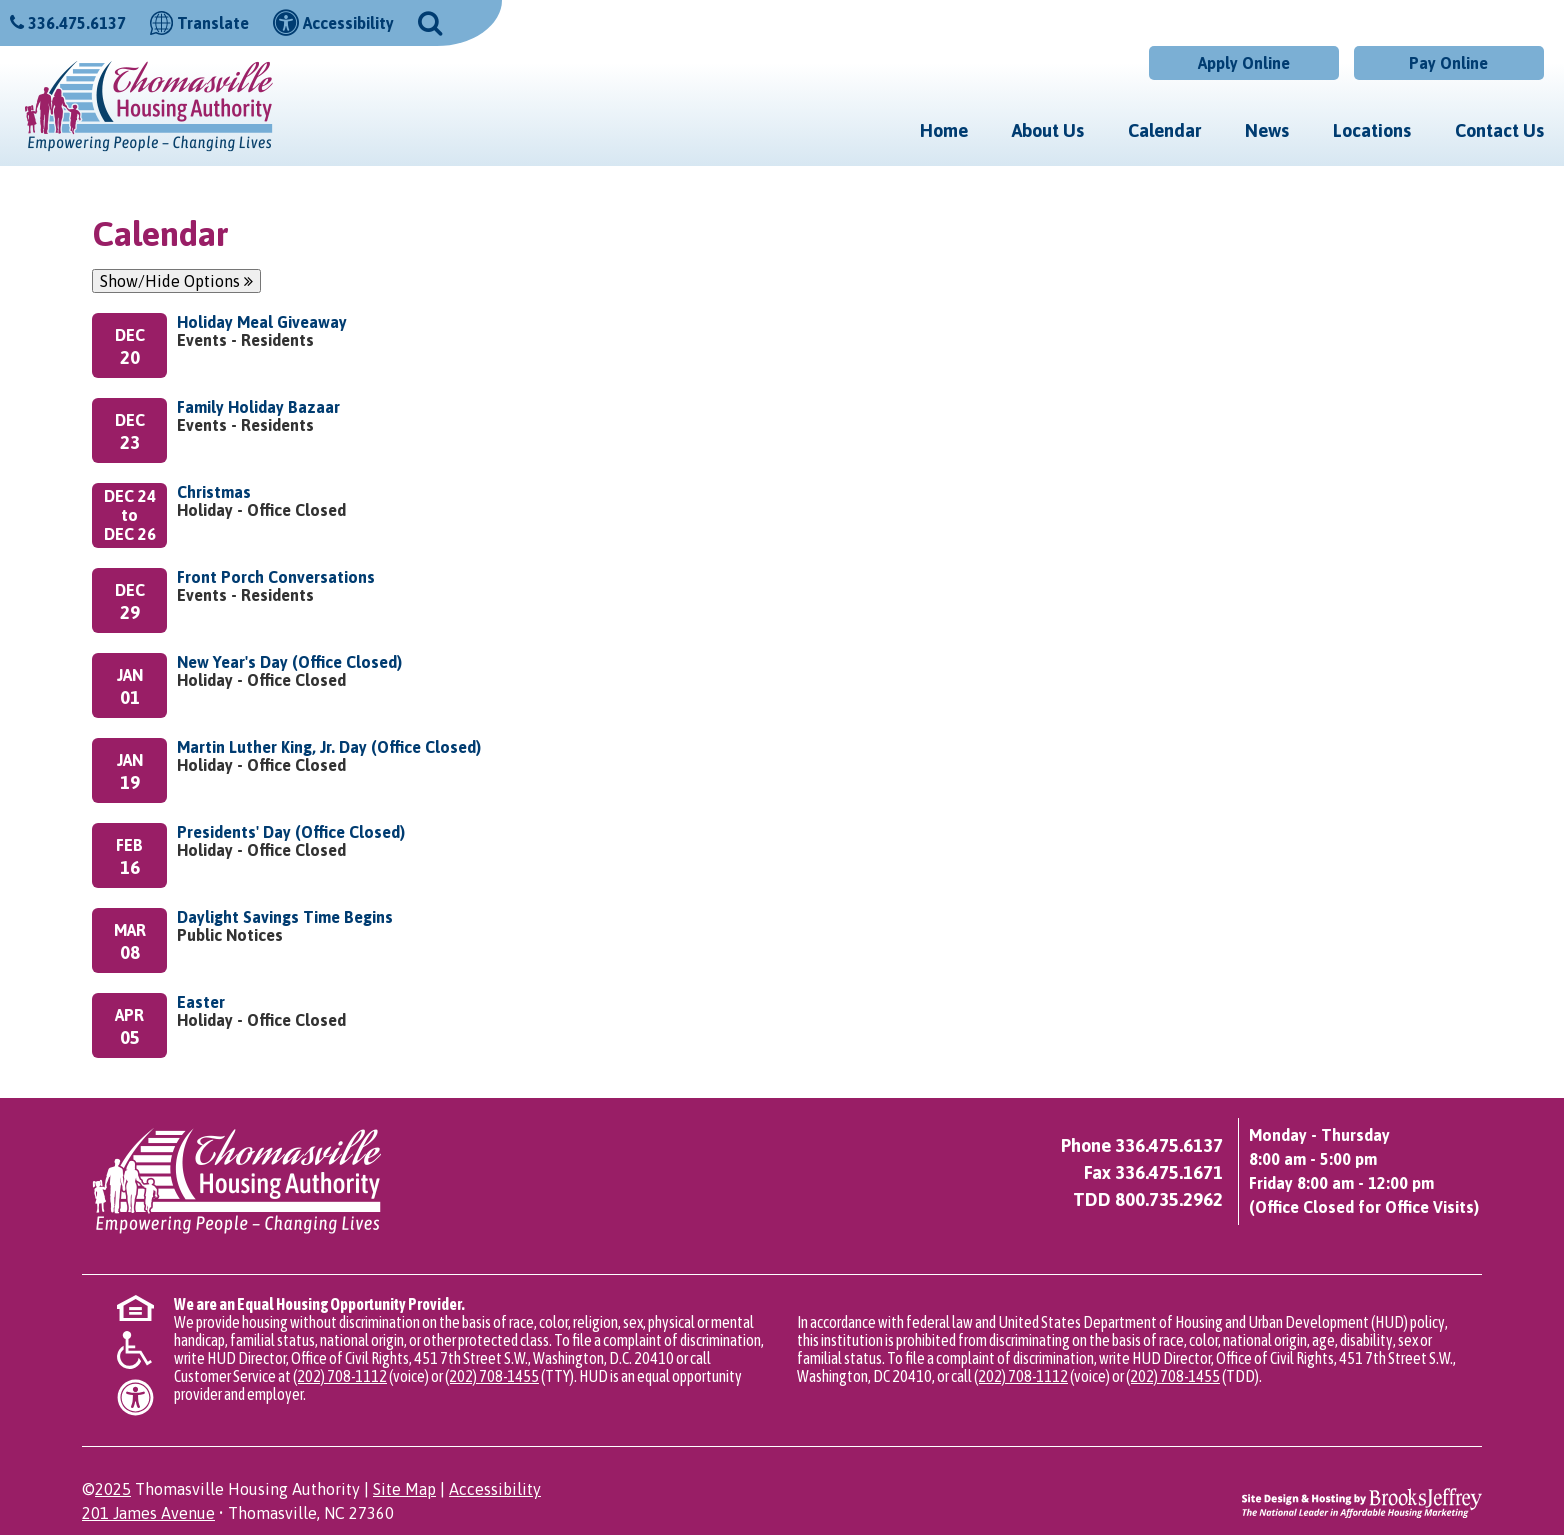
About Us (1048, 130)
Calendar (1164, 130)
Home (944, 130)
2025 (113, 1489)
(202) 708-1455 (492, 1376)
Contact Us (1499, 130)
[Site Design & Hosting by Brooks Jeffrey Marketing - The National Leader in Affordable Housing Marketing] (1362, 1502)
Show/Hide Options (176, 281)
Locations (1372, 130)
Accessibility (495, 1489)
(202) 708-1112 (340, 1376)
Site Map (404, 1489)
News (1267, 130)
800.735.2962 (1169, 1199)
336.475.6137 (77, 23)
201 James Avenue (148, 1513)
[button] (430, 21)
